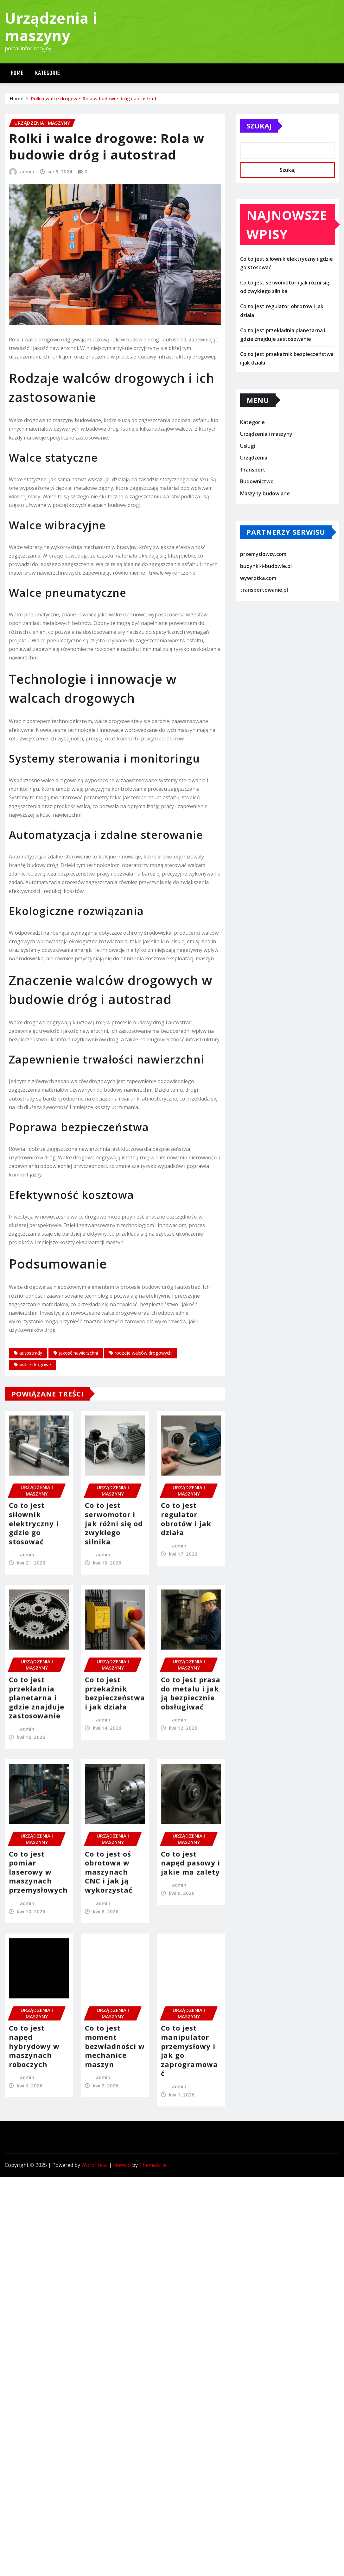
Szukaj (258, 134)
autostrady (30, 1513)
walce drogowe (35, 1524)
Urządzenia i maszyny (51, 26)
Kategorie (47, 73)
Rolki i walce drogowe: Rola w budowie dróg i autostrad (93, 100)
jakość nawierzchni (78, 1513)
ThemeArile (153, 2164)
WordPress (94, 2164)
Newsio (122, 2164)
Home (16, 73)
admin (27, 331)
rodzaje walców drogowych (143, 1513)
